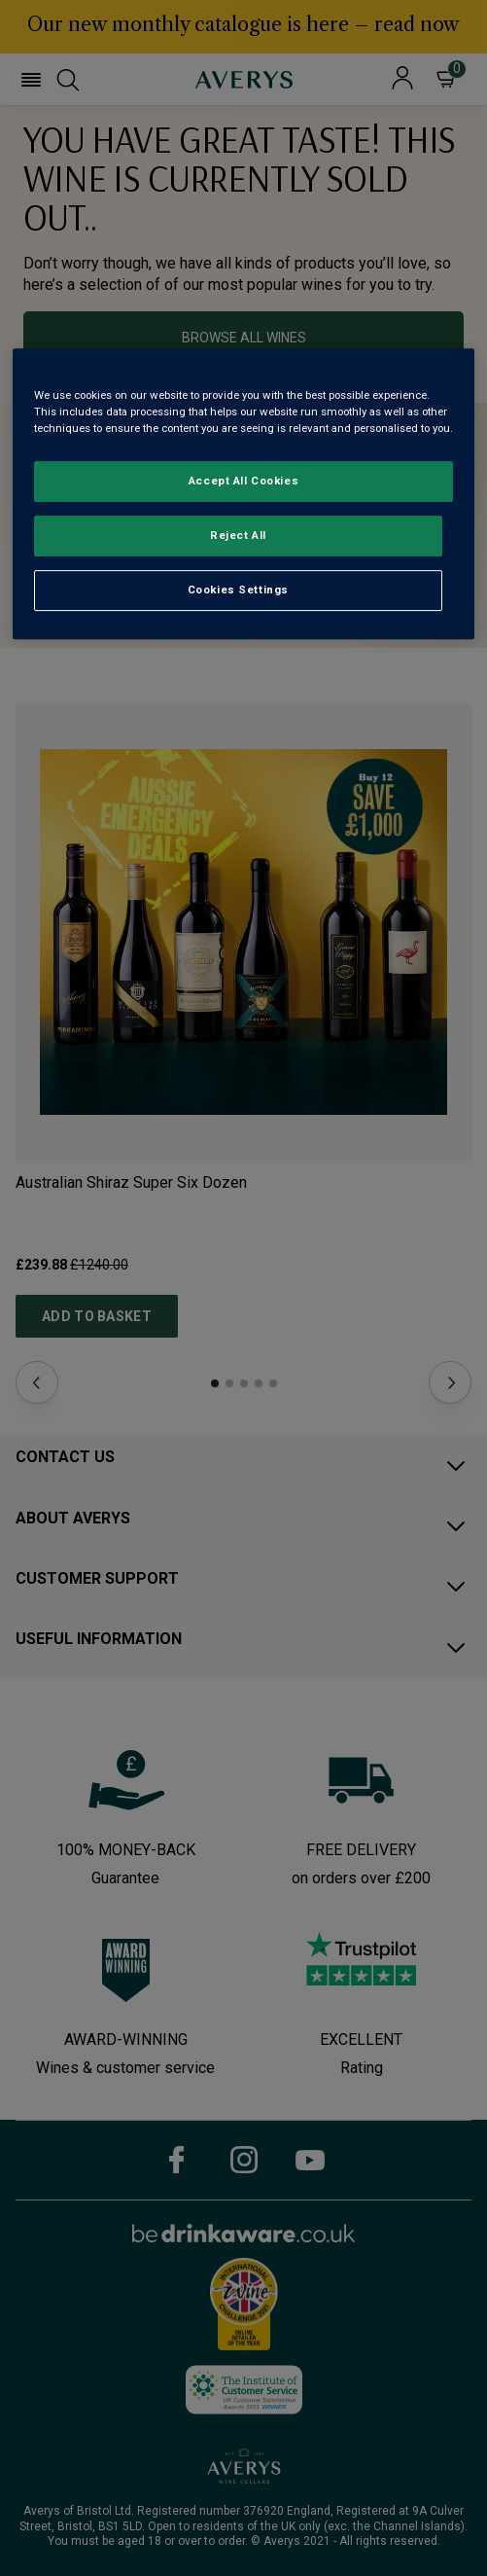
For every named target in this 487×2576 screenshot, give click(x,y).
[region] (244, 493)
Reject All (238, 535)
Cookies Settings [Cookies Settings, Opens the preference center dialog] (238, 589)
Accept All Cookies (243, 481)
